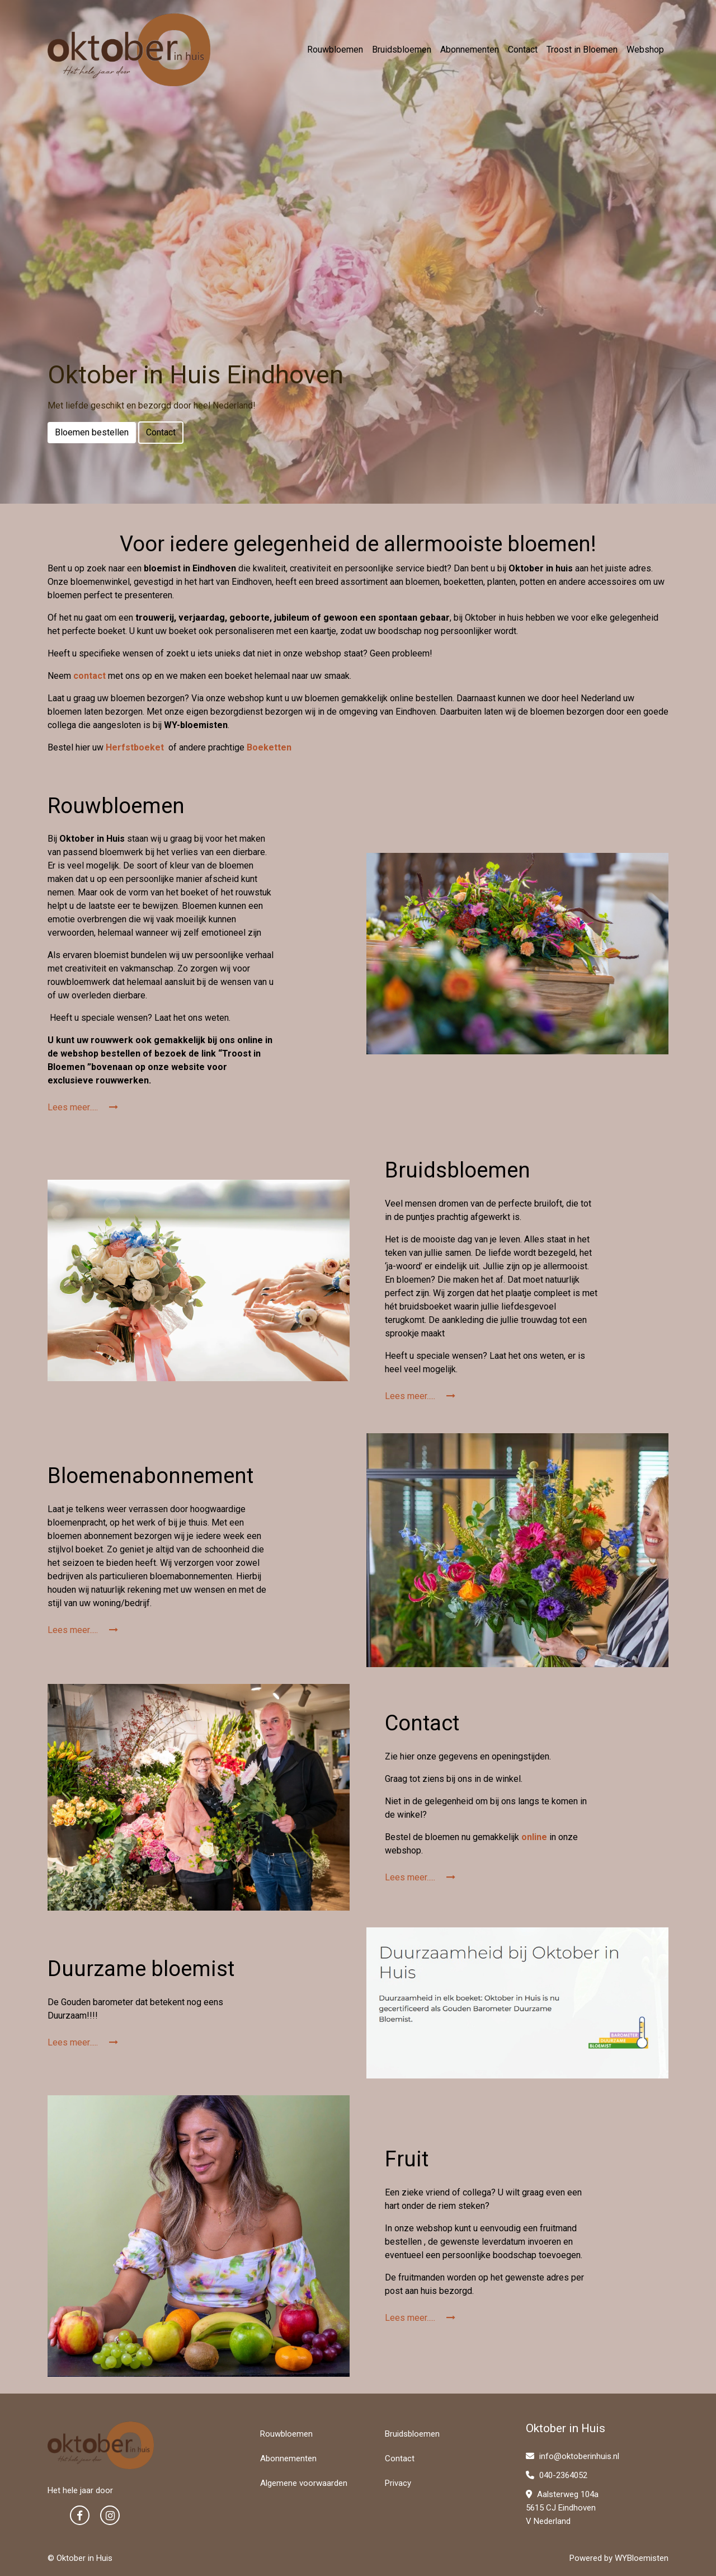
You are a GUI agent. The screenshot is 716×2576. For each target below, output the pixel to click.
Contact (523, 49)
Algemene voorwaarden (303, 2483)
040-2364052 (556, 2475)
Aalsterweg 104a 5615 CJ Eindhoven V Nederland (562, 2507)
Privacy (398, 2483)
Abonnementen (469, 49)
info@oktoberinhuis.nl (572, 2456)
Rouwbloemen (335, 49)
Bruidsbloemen (401, 49)
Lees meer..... (83, 1107)
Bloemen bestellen (92, 432)
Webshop (645, 49)
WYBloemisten (641, 2558)
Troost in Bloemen (582, 49)
